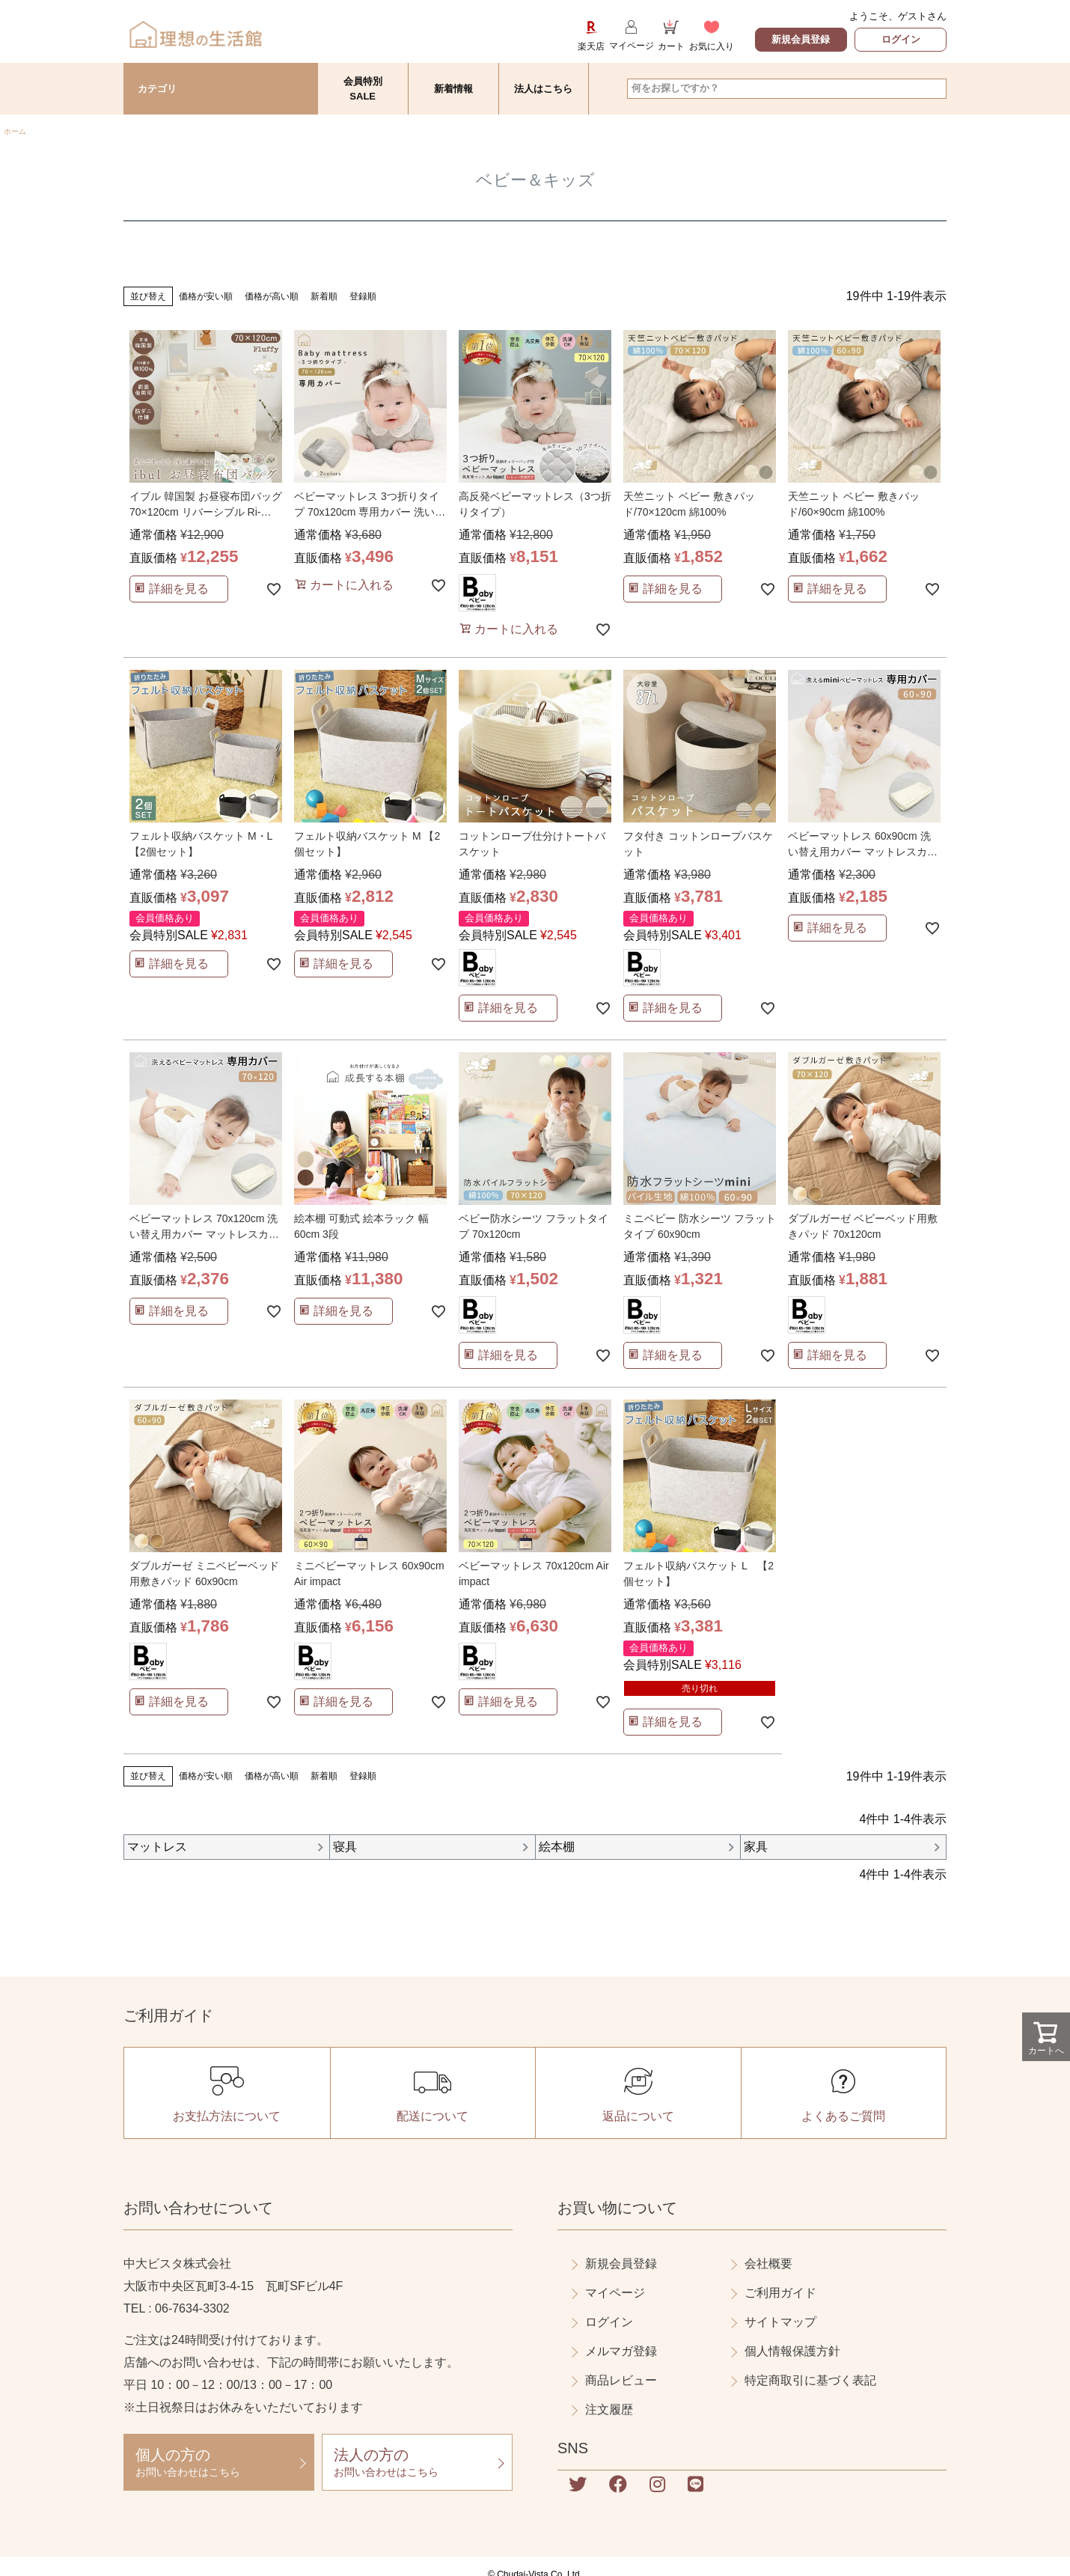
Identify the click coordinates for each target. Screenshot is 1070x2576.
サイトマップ (780, 2322)
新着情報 (453, 88)
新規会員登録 (800, 39)
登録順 (362, 296)
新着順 (324, 296)
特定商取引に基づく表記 (810, 2380)
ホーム (15, 131)
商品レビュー (621, 2380)
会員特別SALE (362, 89)
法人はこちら (543, 88)
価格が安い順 (206, 296)
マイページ (615, 2292)
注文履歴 (609, 2409)
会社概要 (768, 2263)
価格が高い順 (272, 296)
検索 (934, 88)
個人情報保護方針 (792, 2351)
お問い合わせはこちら (218, 2462)
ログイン (900, 39)
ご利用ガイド (780, 2292)
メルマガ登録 (621, 2351)
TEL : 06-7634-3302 (176, 2308)
